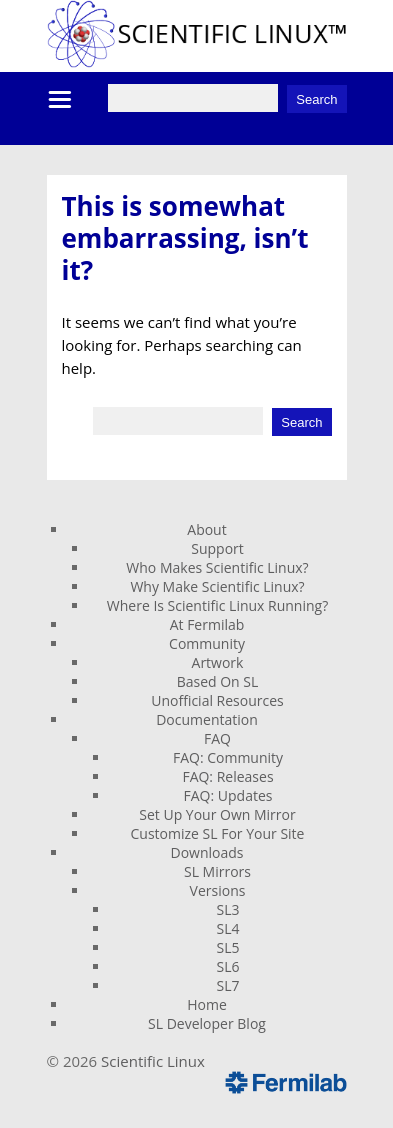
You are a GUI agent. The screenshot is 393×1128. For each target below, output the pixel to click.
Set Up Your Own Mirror (217, 814)
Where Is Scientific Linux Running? (217, 605)
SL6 (228, 966)
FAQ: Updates (228, 795)
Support (217, 548)
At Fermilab (207, 624)
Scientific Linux (153, 1061)
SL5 (228, 947)
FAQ (217, 738)
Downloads (207, 852)
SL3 (228, 909)
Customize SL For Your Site (218, 833)
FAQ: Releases (227, 776)
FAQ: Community (228, 757)
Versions (218, 890)
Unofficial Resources (217, 700)
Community (207, 643)
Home (207, 1004)
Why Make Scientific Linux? (217, 586)
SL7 (228, 985)
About (206, 529)
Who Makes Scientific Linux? (217, 567)
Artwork (218, 662)
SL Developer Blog (207, 1023)
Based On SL (218, 681)
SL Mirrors (217, 871)
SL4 (228, 928)
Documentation (207, 719)
